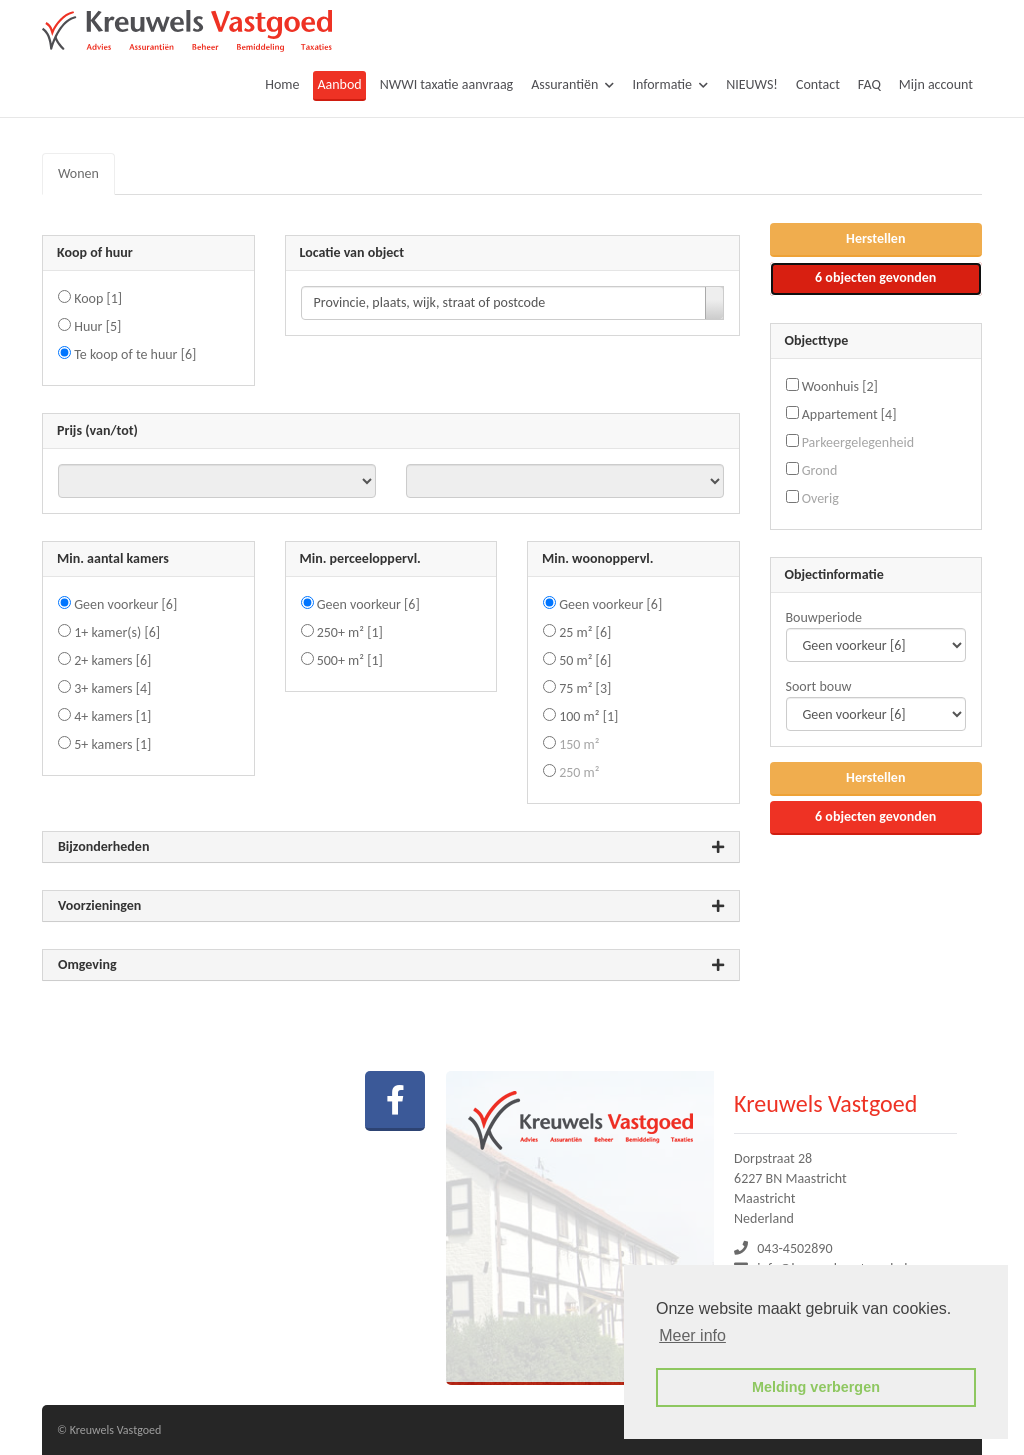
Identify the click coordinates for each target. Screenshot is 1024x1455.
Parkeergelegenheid (858, 442)
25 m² (585, 632)
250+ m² (350, 632)
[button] (876, 240)
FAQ (869, 84)
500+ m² (350, 660)
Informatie (670, 84)
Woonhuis (840, 386)
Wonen (78, 173)
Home (282, 84)
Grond (820, 470)
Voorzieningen (391, 906)
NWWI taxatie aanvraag (447, 84)
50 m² (585, 660)
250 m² (579, 772)
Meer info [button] (692, 1335)
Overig (820, 498)
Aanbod (339, 84)
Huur (97, 326)
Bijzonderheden (391, 847)
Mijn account (936, 84)
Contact (818, 84)
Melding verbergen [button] (816, 1387)
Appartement (849, 414)
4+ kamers (112, 716)
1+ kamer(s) (117, 632)
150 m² (579, 744)
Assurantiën (572, 84)
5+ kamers (112, 744)
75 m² (585, 688)
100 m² (588, 716)
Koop (98, 298)
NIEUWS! (752, 84)
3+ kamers (112, 688)
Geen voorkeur (125, 604)
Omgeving (391, 965)
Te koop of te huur (135, 354)
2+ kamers (112, 660)
